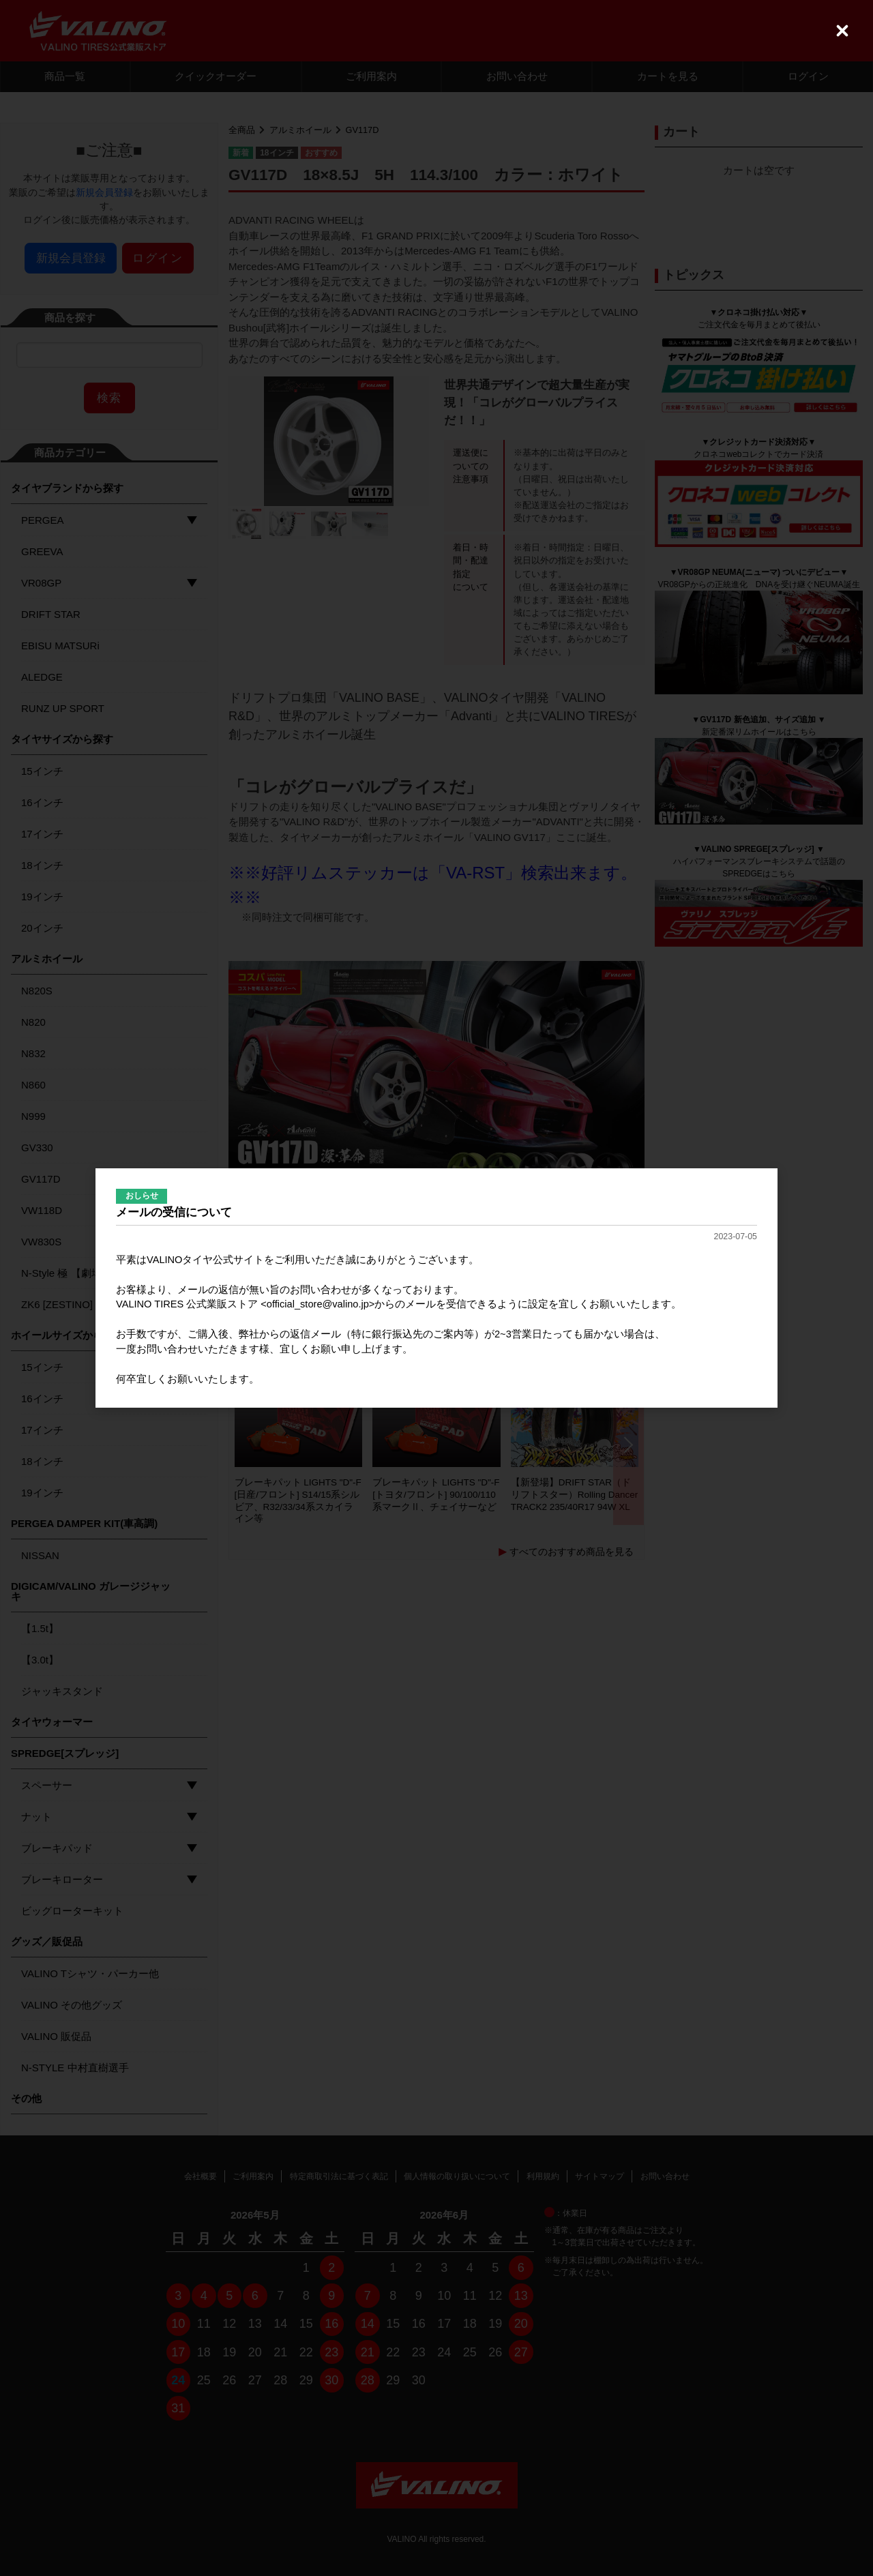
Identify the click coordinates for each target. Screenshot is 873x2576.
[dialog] (436, 1288)
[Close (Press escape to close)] (842, 31)
